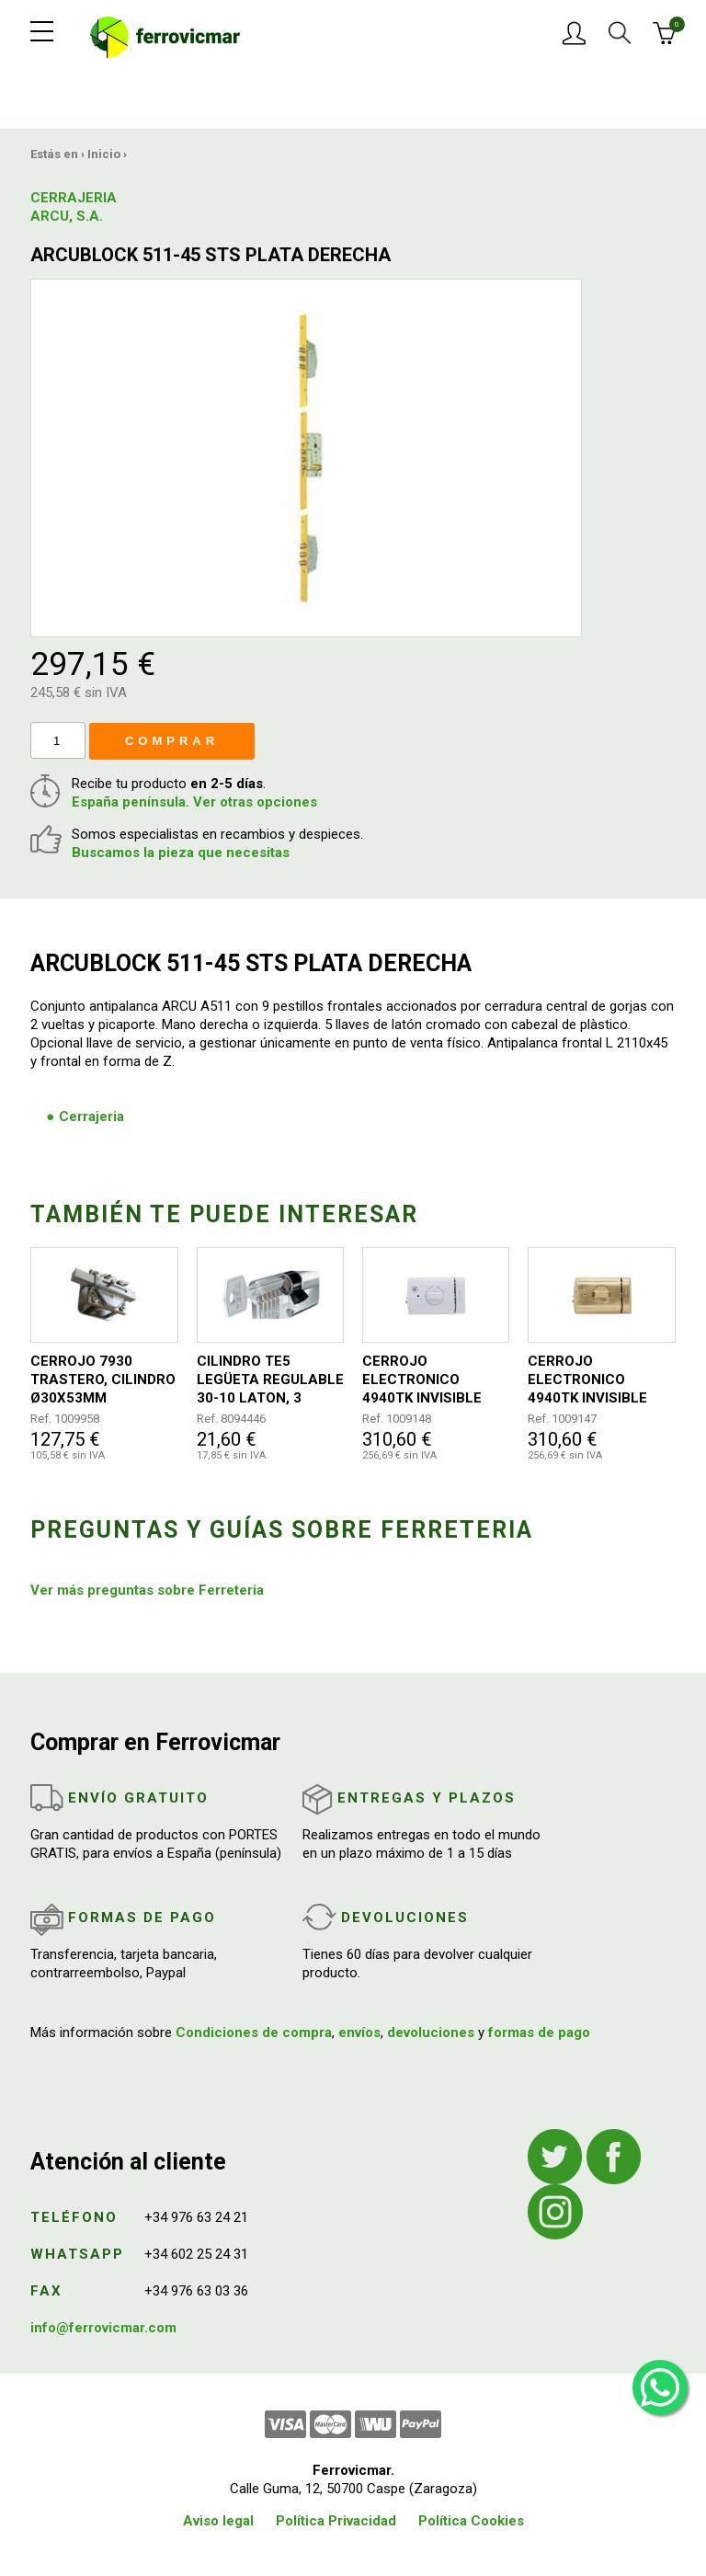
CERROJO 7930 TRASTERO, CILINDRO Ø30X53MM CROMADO (103, 1380)
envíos (359, 2032)
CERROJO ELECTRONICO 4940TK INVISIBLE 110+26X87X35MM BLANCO (424, 1380)
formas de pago (539, 2032)
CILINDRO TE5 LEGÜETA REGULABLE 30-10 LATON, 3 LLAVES (270, 1380)
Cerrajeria (91, 1116)
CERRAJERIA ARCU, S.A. (73, 206)
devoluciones (430, 2032)
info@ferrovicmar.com (103, 2327)
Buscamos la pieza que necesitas (181, 852)
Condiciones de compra (254, 2032)
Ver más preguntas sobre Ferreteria (147, 1590)
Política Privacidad (336, 2521)
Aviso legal (218, 2521)
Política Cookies (471, 2521)
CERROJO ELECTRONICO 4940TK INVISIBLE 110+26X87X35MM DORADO (590, 1380)
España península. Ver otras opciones (194, 802)
